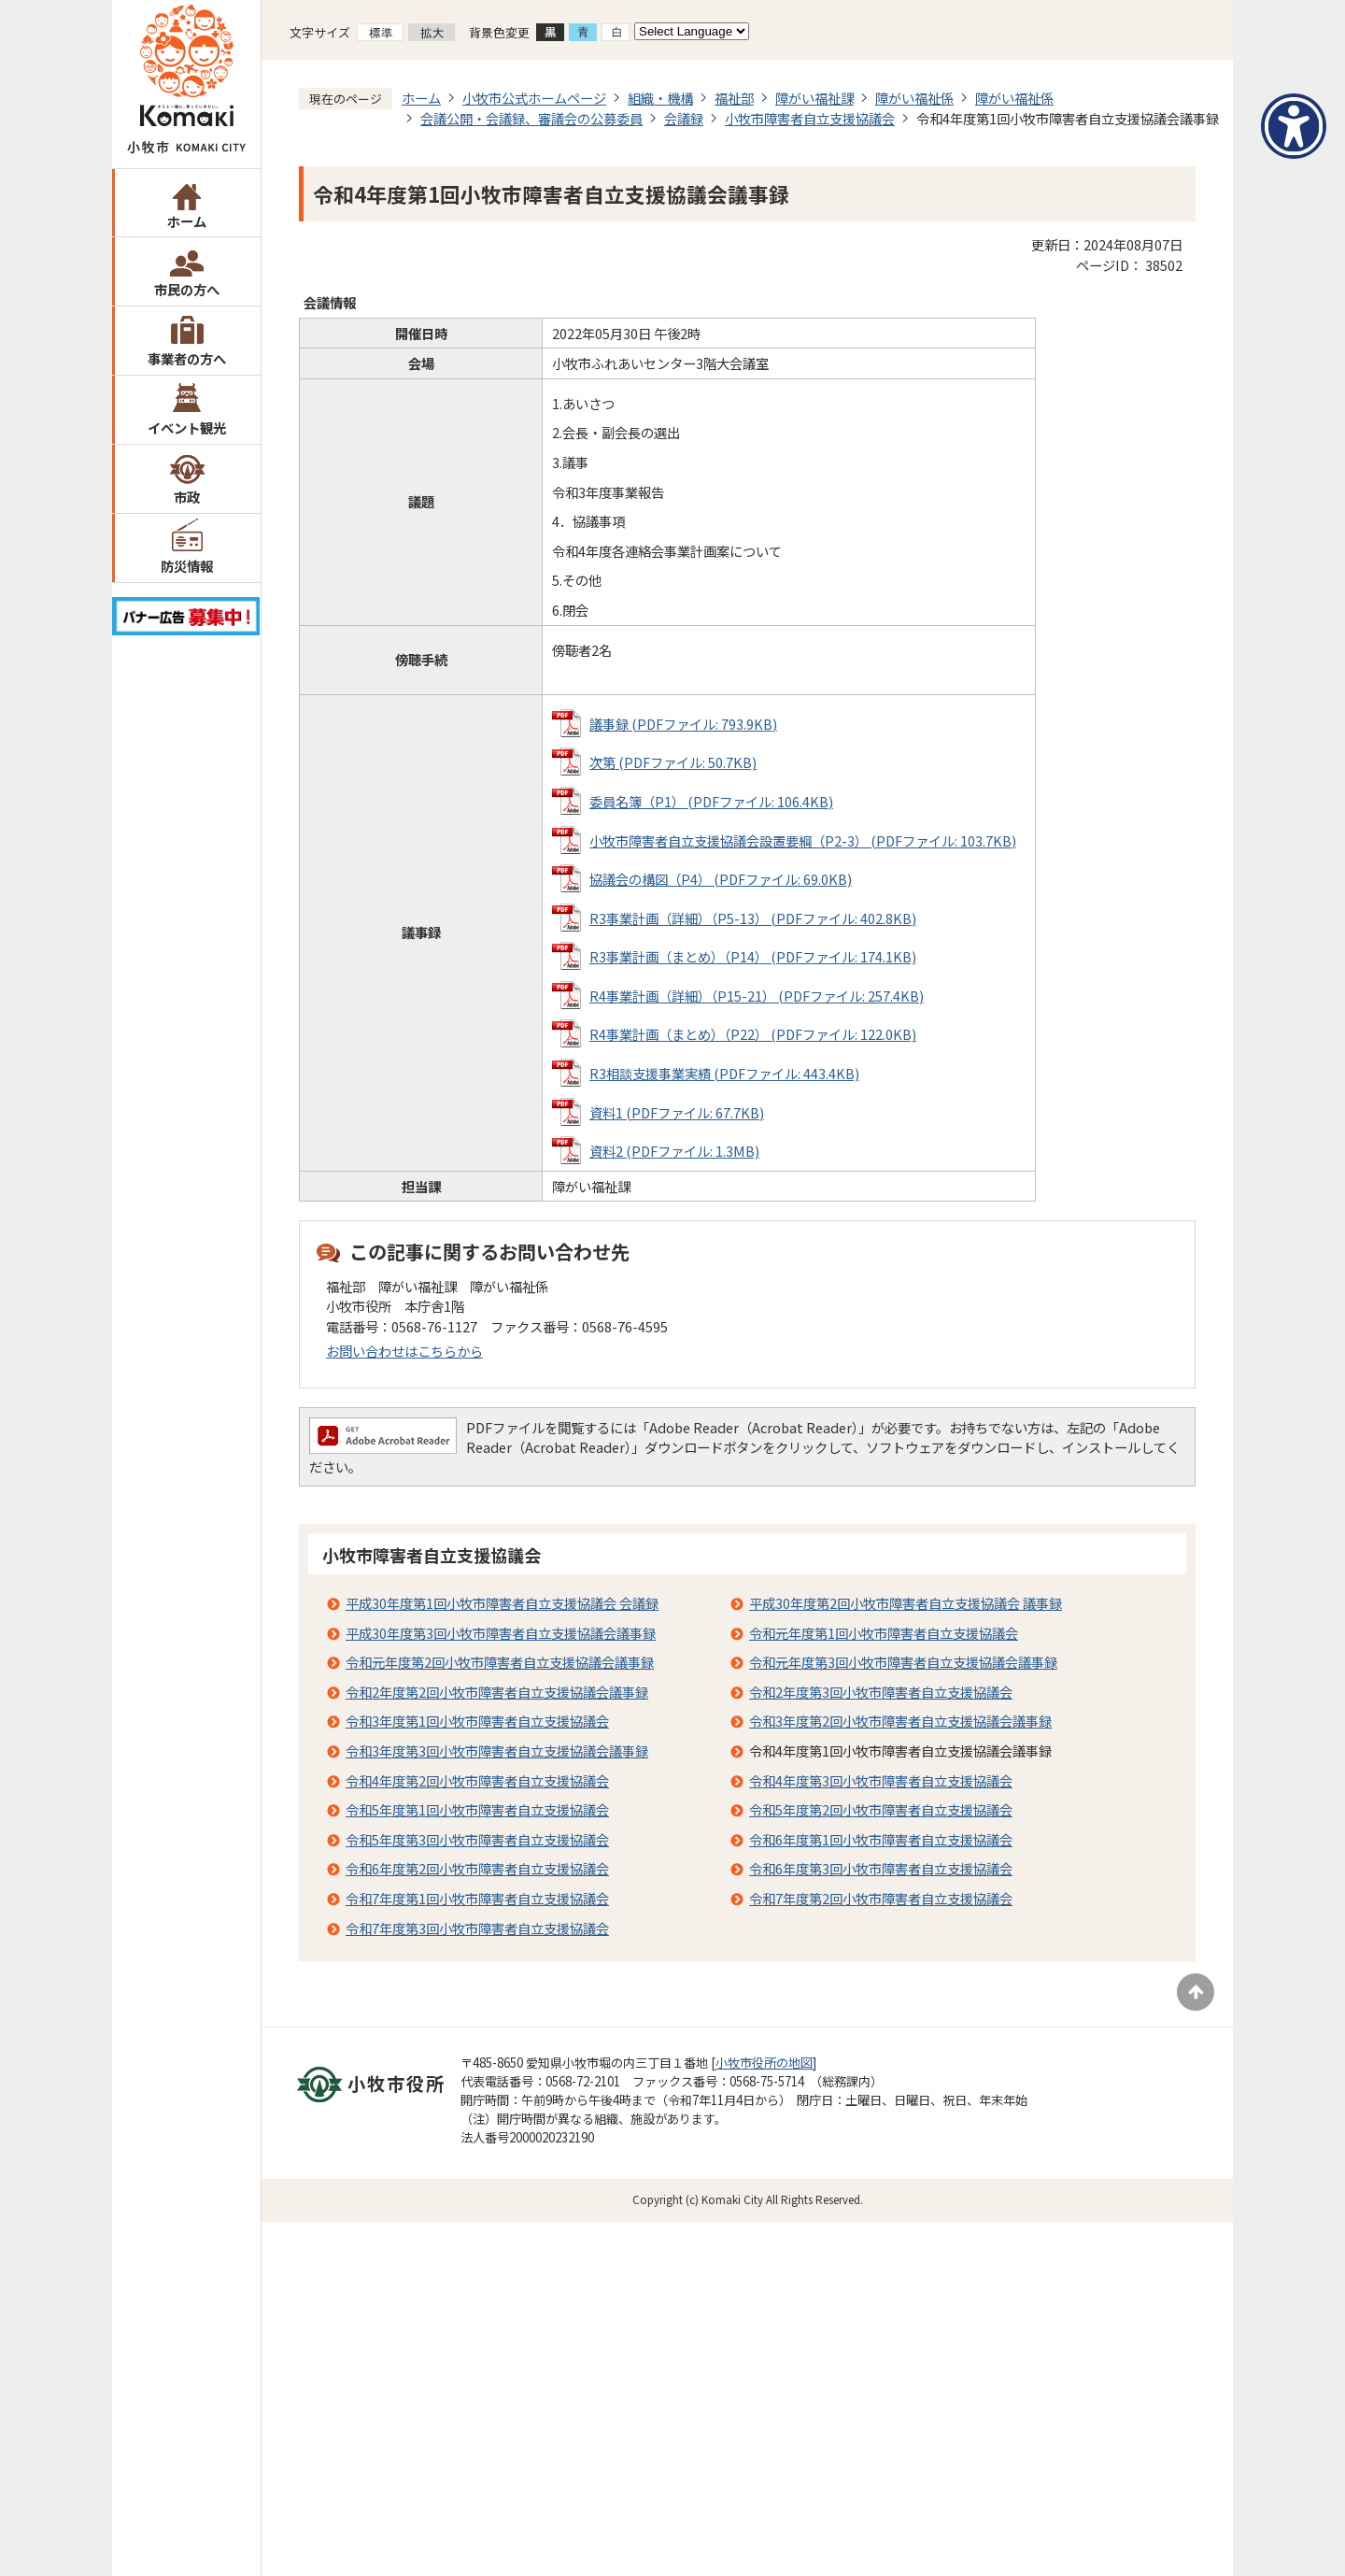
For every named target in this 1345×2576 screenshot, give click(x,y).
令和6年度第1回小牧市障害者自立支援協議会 (880, 1839)
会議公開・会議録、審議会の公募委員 (531, 118)
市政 (187, 496)
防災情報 (187, 566)
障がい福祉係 (914, 97)
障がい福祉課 (814, 97)
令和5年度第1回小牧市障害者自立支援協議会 (477, 1809)
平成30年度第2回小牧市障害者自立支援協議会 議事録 (905, 1603)
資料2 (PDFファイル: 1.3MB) (674, 1150)
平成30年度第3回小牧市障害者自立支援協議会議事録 (501, 1633)
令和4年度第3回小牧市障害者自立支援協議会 (880, 1780)
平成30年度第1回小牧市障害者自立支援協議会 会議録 (502, 1603)
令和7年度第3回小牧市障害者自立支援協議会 (477, 1928)
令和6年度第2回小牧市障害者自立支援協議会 (477, 1868)
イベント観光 (187, 427)
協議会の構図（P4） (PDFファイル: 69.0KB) (720, 879)
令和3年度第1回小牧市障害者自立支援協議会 (477, 1720)
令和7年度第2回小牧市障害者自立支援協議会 (880, 1898)
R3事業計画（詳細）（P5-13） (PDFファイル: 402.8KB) (752, 918)
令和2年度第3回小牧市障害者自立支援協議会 (880, 1691)
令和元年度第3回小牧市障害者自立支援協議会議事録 (903, 1662)
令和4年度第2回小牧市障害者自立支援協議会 (477, 1780)
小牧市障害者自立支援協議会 (810, 118)
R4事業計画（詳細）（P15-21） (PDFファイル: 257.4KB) (756, 995)
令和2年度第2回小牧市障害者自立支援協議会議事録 (497, 1691)
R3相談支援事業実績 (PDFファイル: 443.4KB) (724, 1073)
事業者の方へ (187, 358)
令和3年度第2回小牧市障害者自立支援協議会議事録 (900, 1720)
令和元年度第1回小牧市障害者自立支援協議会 (883, 1633)
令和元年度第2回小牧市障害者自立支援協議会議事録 (500, 1662)
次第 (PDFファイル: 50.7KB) (673, 762)
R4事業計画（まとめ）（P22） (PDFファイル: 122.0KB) (752, 1034)
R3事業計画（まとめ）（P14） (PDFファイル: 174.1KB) (752, 956)
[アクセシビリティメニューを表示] (1293, 126)
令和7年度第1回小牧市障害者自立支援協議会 (477, 1898)
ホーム (186, 221)
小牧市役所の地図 (764, 2062)
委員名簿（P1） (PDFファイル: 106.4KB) (711, 801)
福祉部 (734, 97)
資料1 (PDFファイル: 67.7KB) (676, 1112)
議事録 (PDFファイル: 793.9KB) (683, 723)
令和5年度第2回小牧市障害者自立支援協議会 (880, 1809)
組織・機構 (660, 97)
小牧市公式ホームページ (534, 97)
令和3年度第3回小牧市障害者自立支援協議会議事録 (497, 1750)
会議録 (683, 118)
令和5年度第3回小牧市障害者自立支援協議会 (477, 1839)
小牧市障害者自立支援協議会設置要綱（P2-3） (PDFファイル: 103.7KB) (802, 840)
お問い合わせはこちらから (404, 1350)
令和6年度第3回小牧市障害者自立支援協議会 (880, 1868)
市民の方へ (186, 289)
